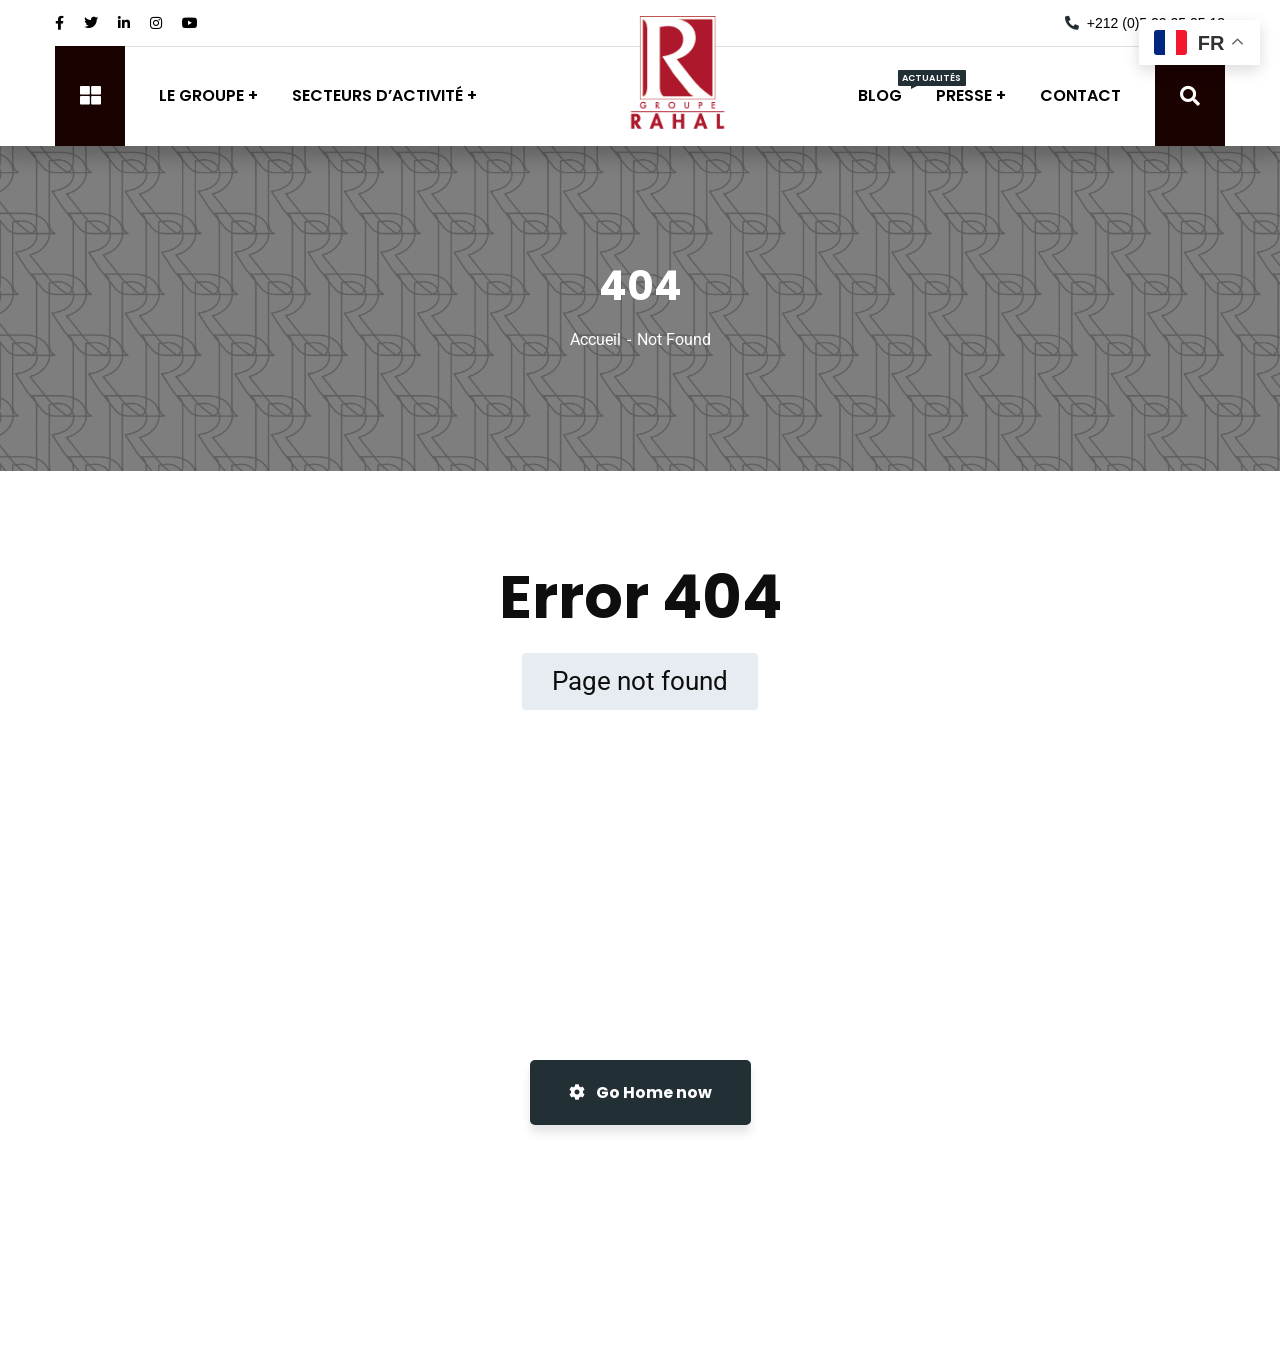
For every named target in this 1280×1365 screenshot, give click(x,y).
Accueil (595, 339)
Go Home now (640, 1092)
